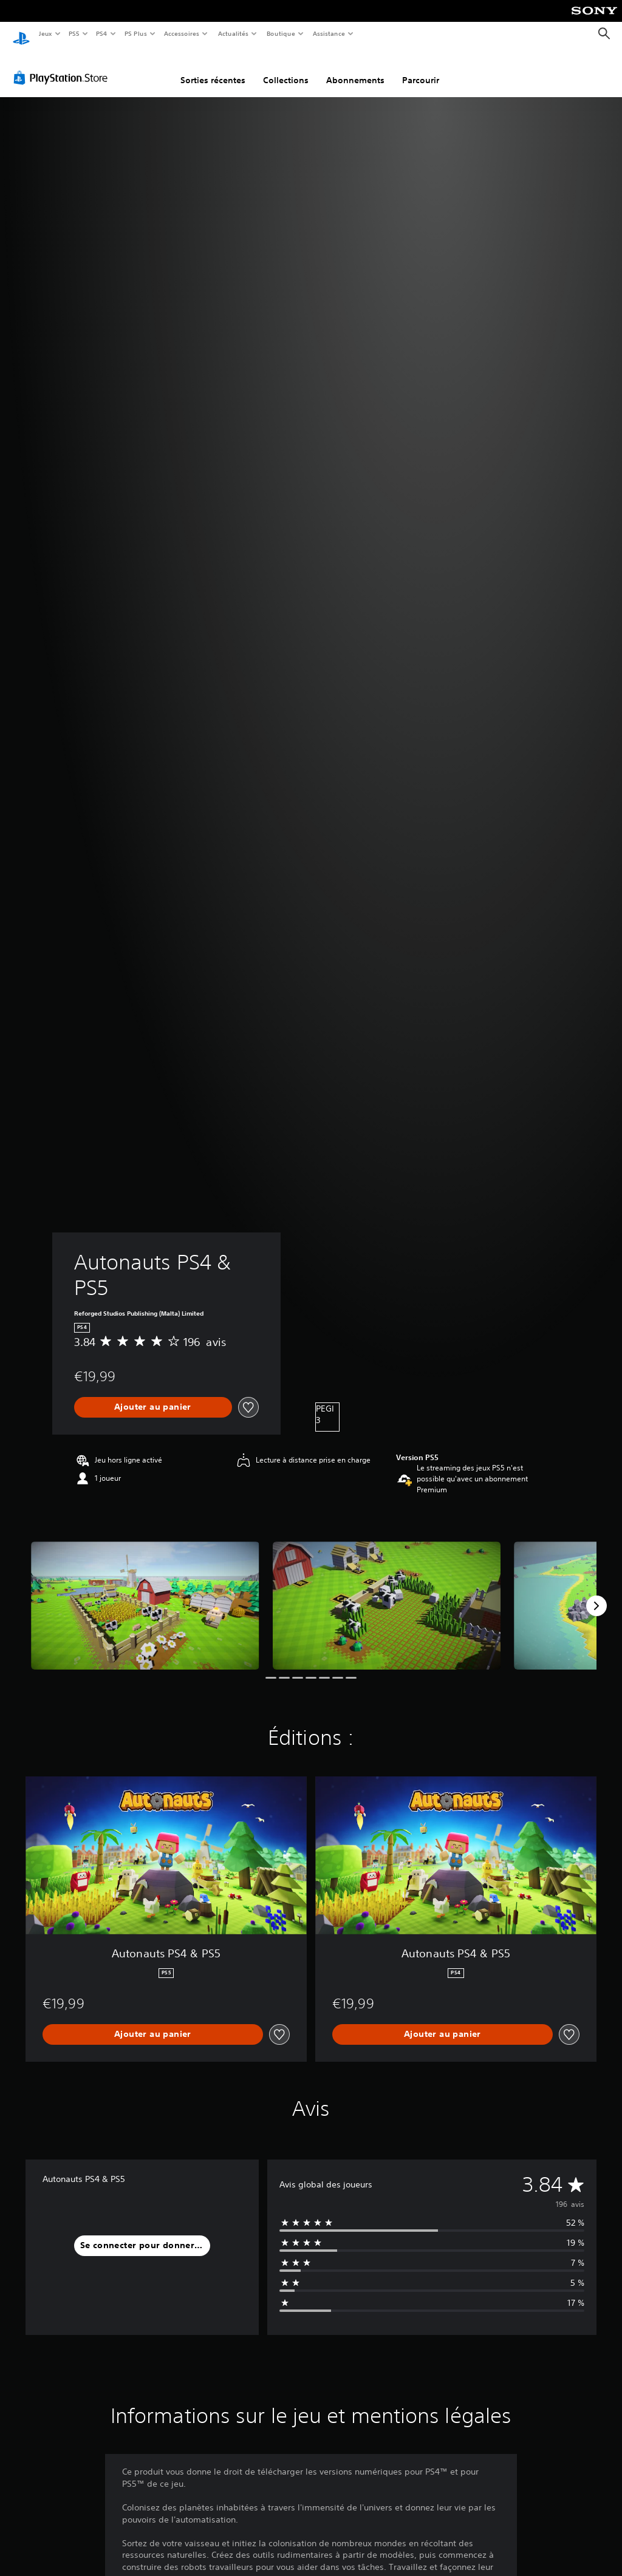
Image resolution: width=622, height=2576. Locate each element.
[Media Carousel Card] (145, 1594)
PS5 (74, 33)
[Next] (596, 1594)
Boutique (280, 33)
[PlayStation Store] (63, 66)
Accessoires (181, 33)
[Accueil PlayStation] (21, 34)
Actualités (232, 33)
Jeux (45, 33)
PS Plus (135, 33)
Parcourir (420, 68)
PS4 (102, 33)
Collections (286, 68)
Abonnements (355, 68)
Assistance (329, 33)
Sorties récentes (212, 68)
